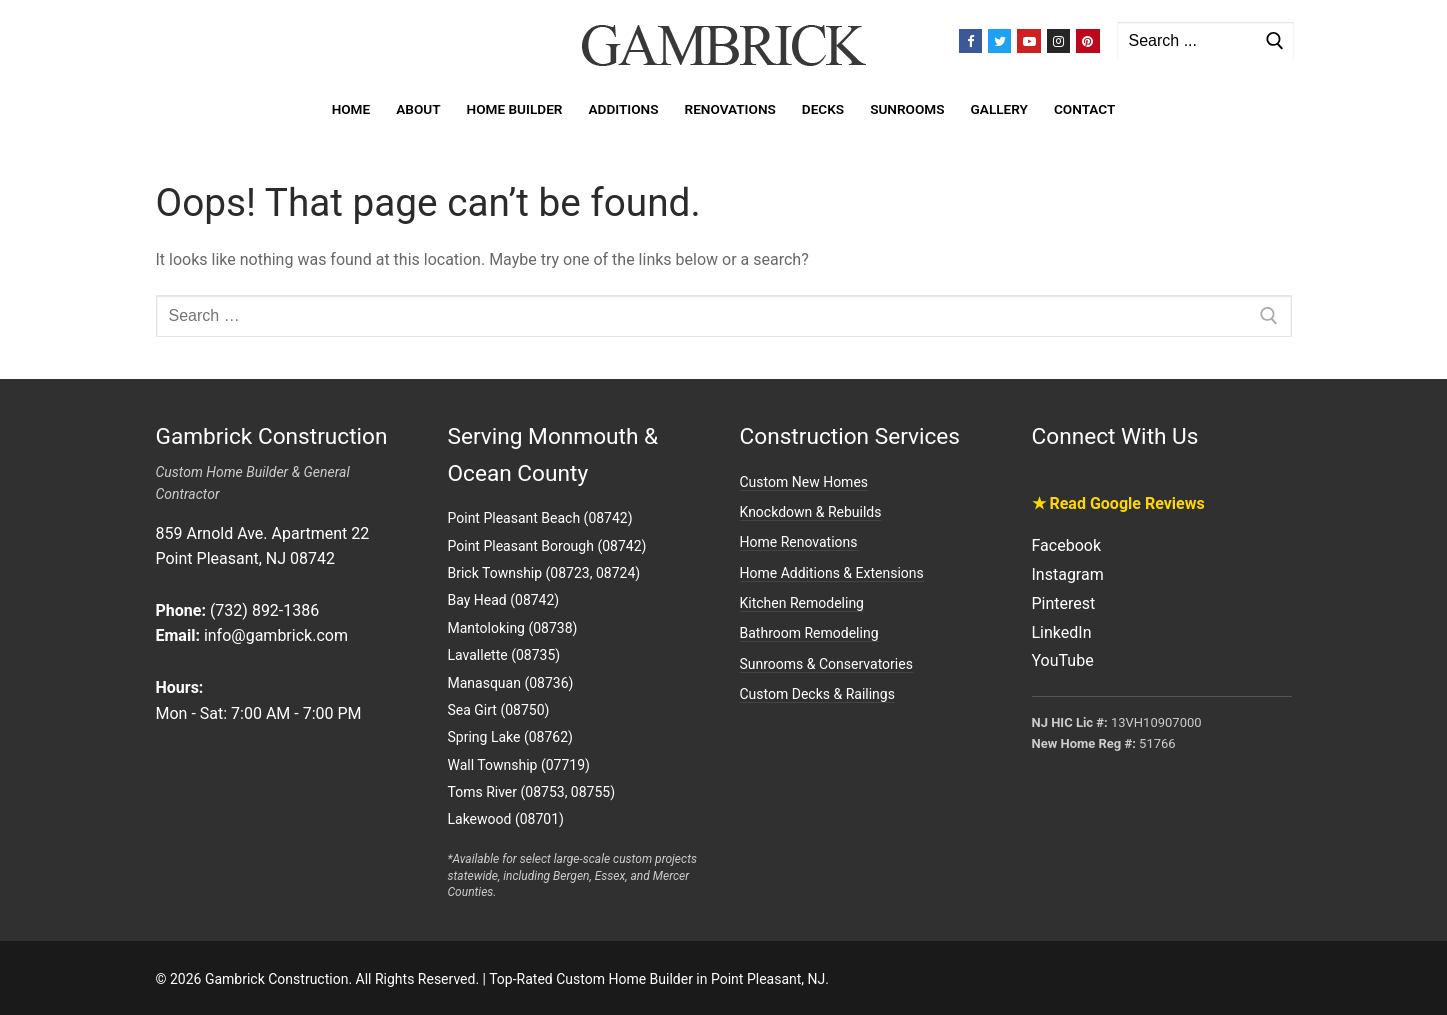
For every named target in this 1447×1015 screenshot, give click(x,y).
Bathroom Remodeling (809, 633)
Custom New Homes (804, 482)
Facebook (1066, 545)
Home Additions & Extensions (832, 573)
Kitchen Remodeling (802, 603)
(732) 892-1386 (264, 610)
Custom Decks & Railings (817, 694)
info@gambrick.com (276, 635)
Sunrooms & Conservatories (826, 664)
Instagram (1068, 574)
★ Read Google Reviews (1118, 503)
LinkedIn (1062, 632)
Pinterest (1064, 603)
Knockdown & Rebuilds (811, 512)
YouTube (1063, 660)
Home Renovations (799, 542)
